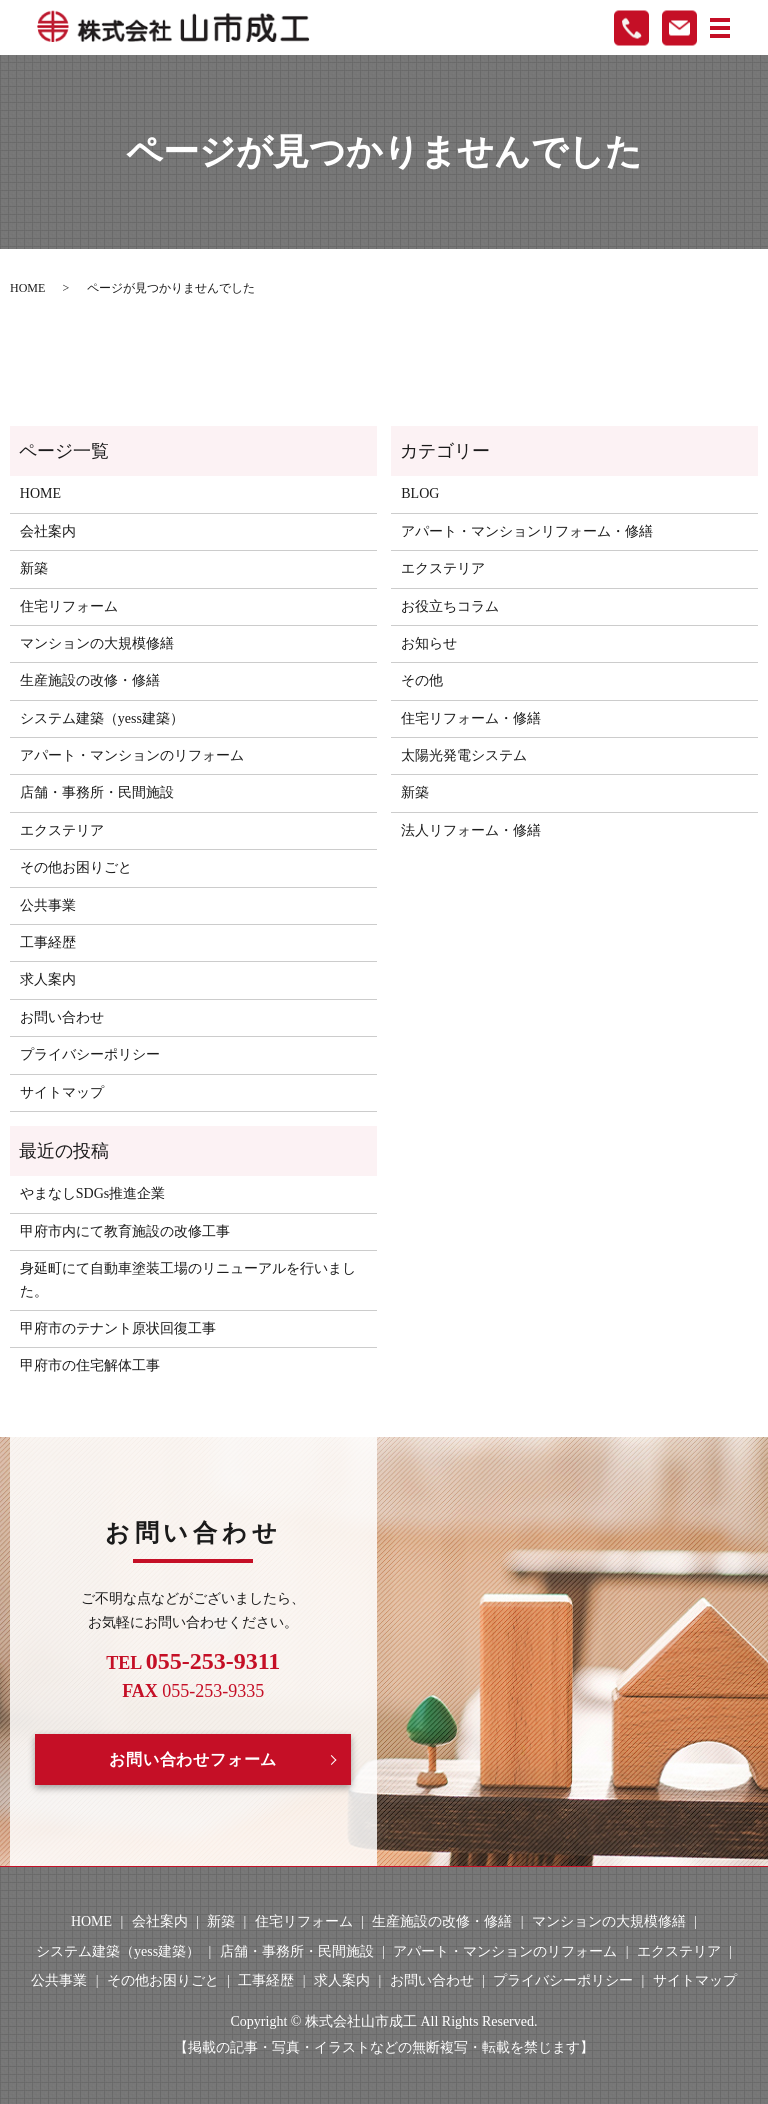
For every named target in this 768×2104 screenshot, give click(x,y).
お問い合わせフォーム (193, 1759)
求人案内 (48, 979)
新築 (34, 568)
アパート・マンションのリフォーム (132, 755)
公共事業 (48, 905)
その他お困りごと (76, 867)
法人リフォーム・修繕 (471, 830)
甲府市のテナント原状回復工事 (118, 1328)
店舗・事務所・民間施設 (97, 792)
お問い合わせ (62, 1017)
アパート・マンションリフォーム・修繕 (527, 531)
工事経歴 (48, 942)
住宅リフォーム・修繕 (471, 718)
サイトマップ (62, 1092)
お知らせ (429, 643)
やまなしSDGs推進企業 (92, 1193)
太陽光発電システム (464, 755)
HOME (27, 288)
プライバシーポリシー (90, 1054)
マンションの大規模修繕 (97, 643)
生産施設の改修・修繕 (90, 680)
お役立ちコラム (450, 606)
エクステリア (62, 830)
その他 (422, 680)
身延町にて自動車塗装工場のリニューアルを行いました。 (188, 1279)
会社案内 (48, 531)
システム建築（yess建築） (102, 718)
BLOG (420, 493)
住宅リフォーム (69, 606)
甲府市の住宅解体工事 (90, 1365)
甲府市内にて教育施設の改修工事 (125, 1231)
